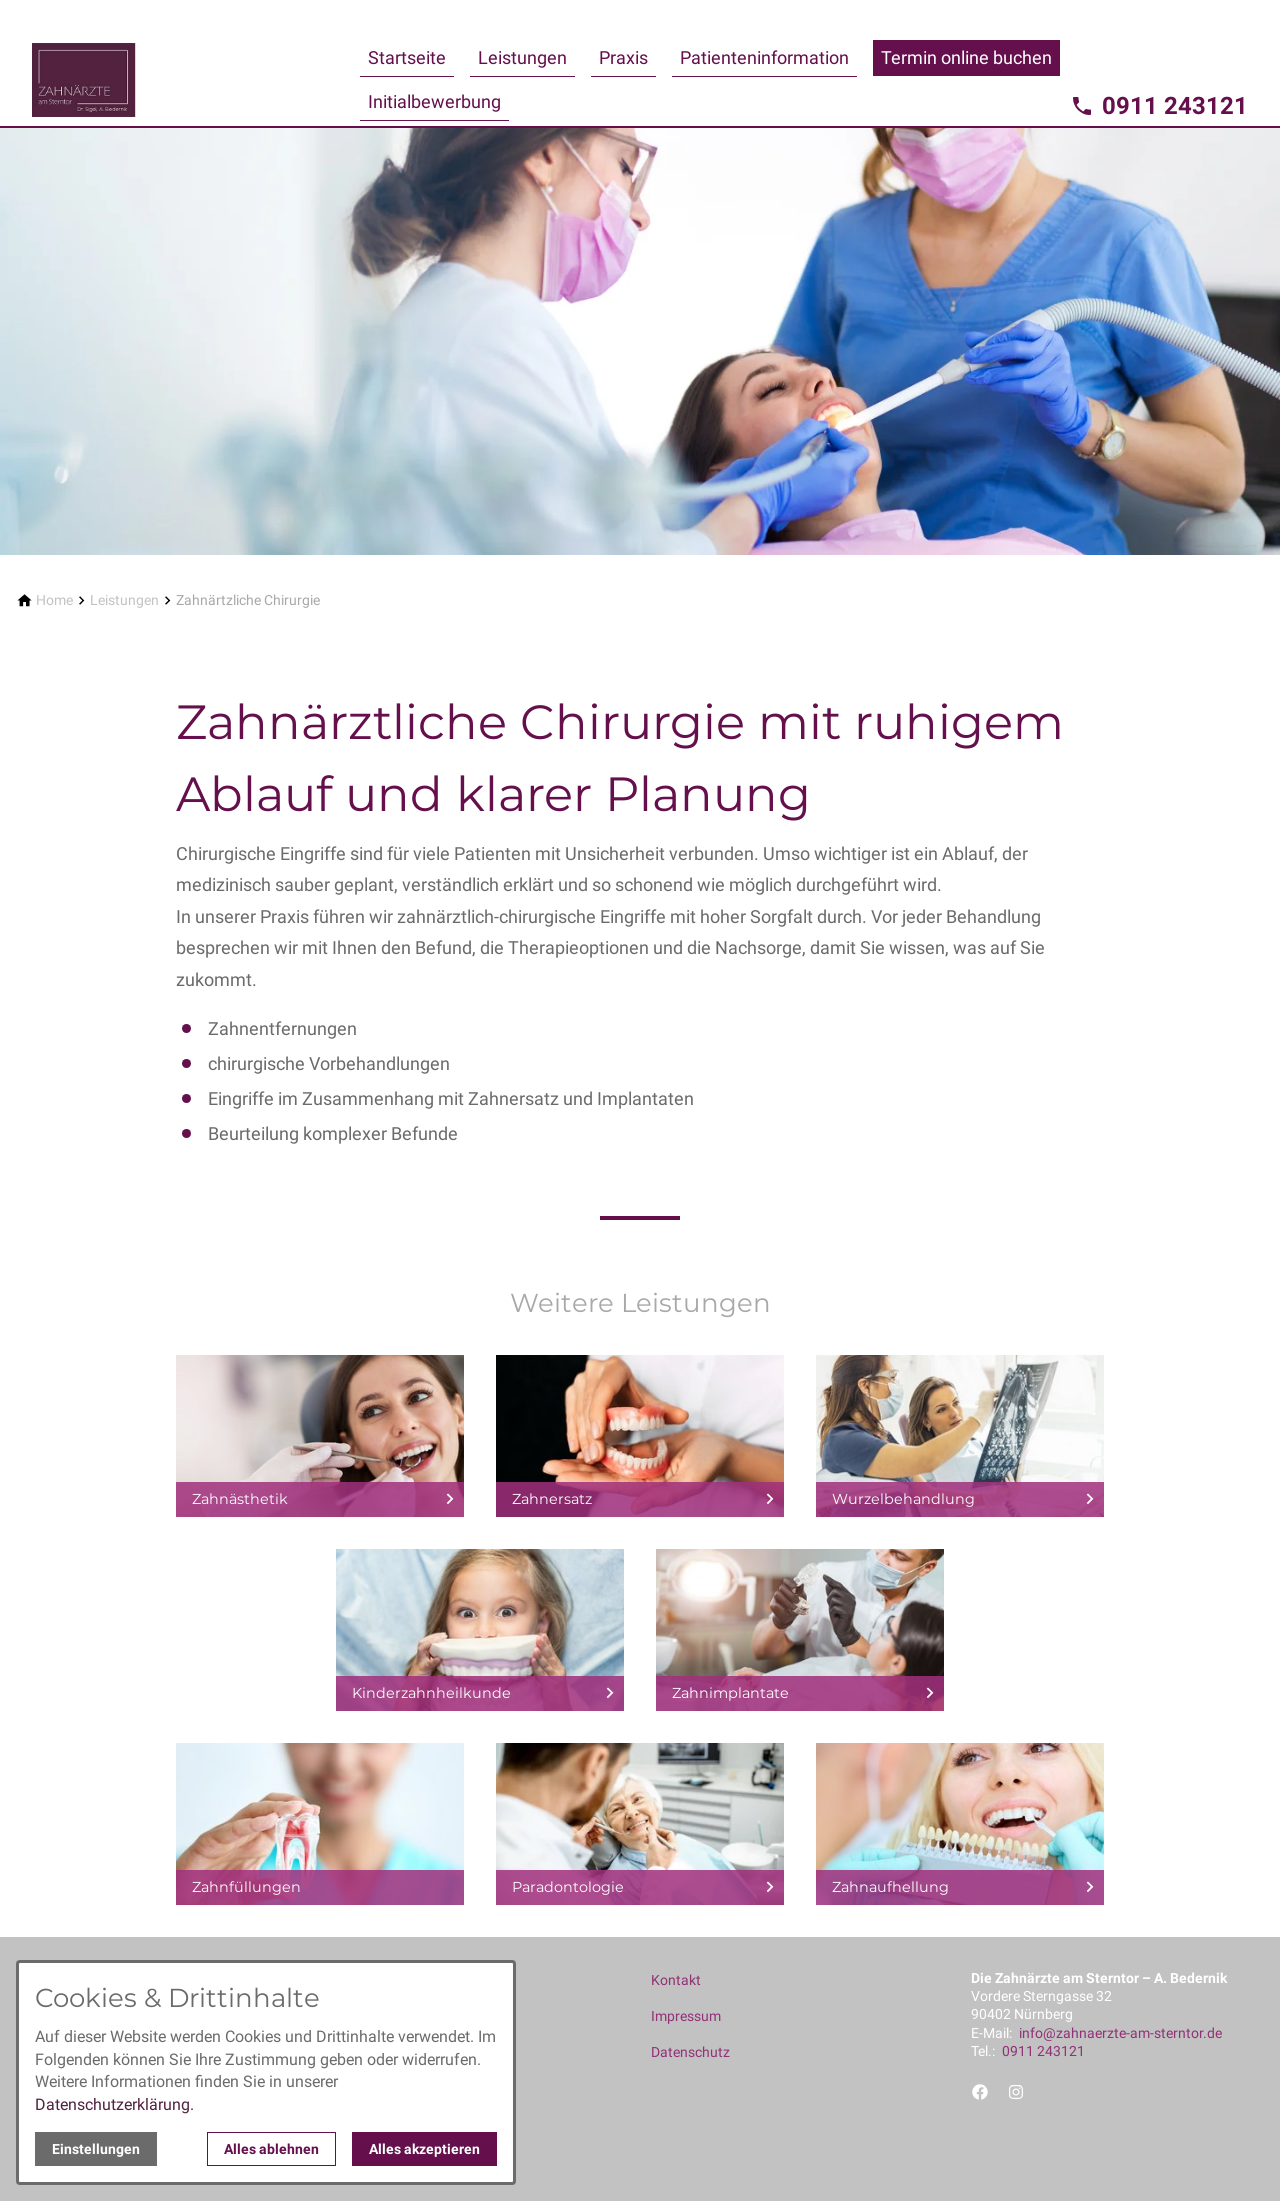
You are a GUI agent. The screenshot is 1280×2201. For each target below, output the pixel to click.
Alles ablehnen (271, 2149)
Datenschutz (690, 2052)
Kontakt (676, 1980)
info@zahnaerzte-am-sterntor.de (1120, 2033)
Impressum (686, 2016)
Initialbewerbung (434, 101)
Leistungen (522, 57)
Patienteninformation (764, 57)
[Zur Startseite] (192, 64)
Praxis (623, 57)
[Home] (54, 600)
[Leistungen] (124, 600)
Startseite (407, 57)
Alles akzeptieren (424, 2149)
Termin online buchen (966, 57)
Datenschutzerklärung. (114, 2104)
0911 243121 (1043, 2051)
